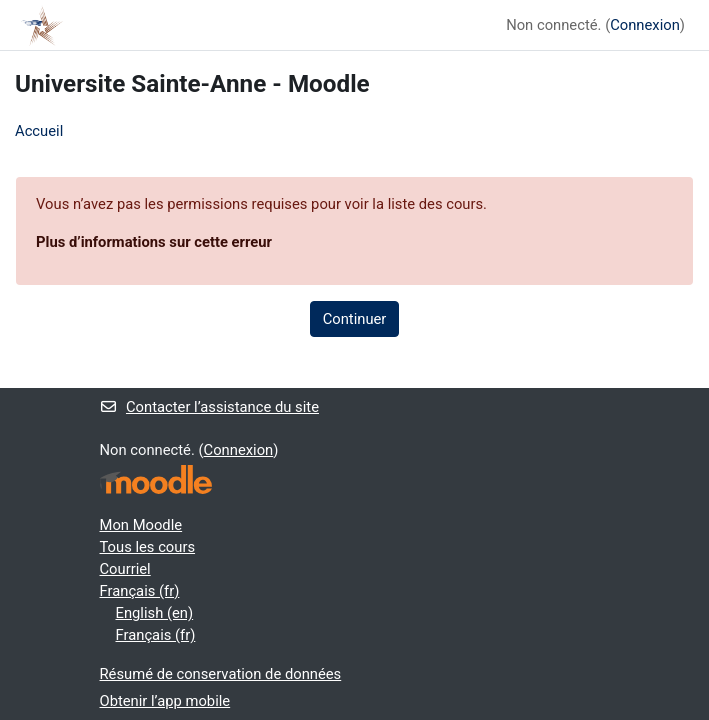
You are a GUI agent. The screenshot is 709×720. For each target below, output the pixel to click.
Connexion (645, 25)
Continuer (355, 319)
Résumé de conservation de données (221, 674)
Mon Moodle (141, 525)
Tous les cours (148, 547)
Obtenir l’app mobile (165, 701)
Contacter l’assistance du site (209, 407)
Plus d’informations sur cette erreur (154, 242)
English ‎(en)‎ (155, 613)
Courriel (125, 569)
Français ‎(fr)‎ (140, 591)
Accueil (39, 131)
